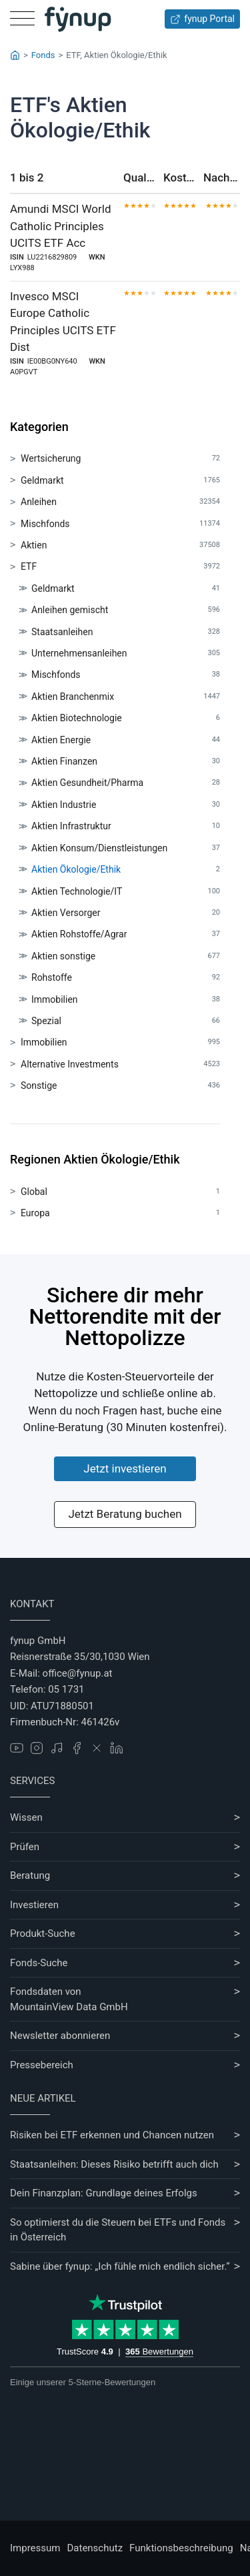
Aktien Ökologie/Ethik (125, 870)
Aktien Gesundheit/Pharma (125, 783)
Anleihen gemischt (125, 610)
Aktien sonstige (125, 956)
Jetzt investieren (124, 1468)
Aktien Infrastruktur (125, 826)
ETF (120, 567)
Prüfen (24, 1847)
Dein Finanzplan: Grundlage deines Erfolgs (103, 2193)
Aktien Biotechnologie (125, 718)
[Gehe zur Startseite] (78, 19)
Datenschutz (95, 2548)
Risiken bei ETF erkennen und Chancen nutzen (112, 2135)
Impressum (35, 2548)
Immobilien (125, 1000)
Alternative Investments (120, 1064)
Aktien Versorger (125, 913)
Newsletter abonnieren (60, 2036)
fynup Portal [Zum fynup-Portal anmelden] (202, 19)
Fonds (43, 55)
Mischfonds (120, 524)
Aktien (120, 545)
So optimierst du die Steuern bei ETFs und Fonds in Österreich (117, 2230)
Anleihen (120, 502)
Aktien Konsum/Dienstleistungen (125, 848)
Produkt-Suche (42, 1933)
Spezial (125, 1021)
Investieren (34, 1905)
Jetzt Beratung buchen (124, 1514)
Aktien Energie (125, 740)
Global (120, 1192)
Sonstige (120, 1086)
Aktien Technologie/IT (125, 892)
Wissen (26, 1817)
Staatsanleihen (125, 632)
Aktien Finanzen (125, 762)
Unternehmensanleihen (125, 654)
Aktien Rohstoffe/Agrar (125, 934)
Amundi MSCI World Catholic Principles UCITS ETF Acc (60, 226)
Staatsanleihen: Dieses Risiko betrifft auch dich (114, 2164)
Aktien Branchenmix (125, 697)
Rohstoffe (125, 978)
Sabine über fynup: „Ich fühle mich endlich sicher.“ (119, 2266)
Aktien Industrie (125, 805)
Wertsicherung (120, 459)
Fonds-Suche (39, 1963)
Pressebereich (41, 2065)
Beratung (30, 1875)
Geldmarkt (120, 481)
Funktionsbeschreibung (181, 2548)
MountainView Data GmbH (69, 2007)
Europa (120, 1213)
